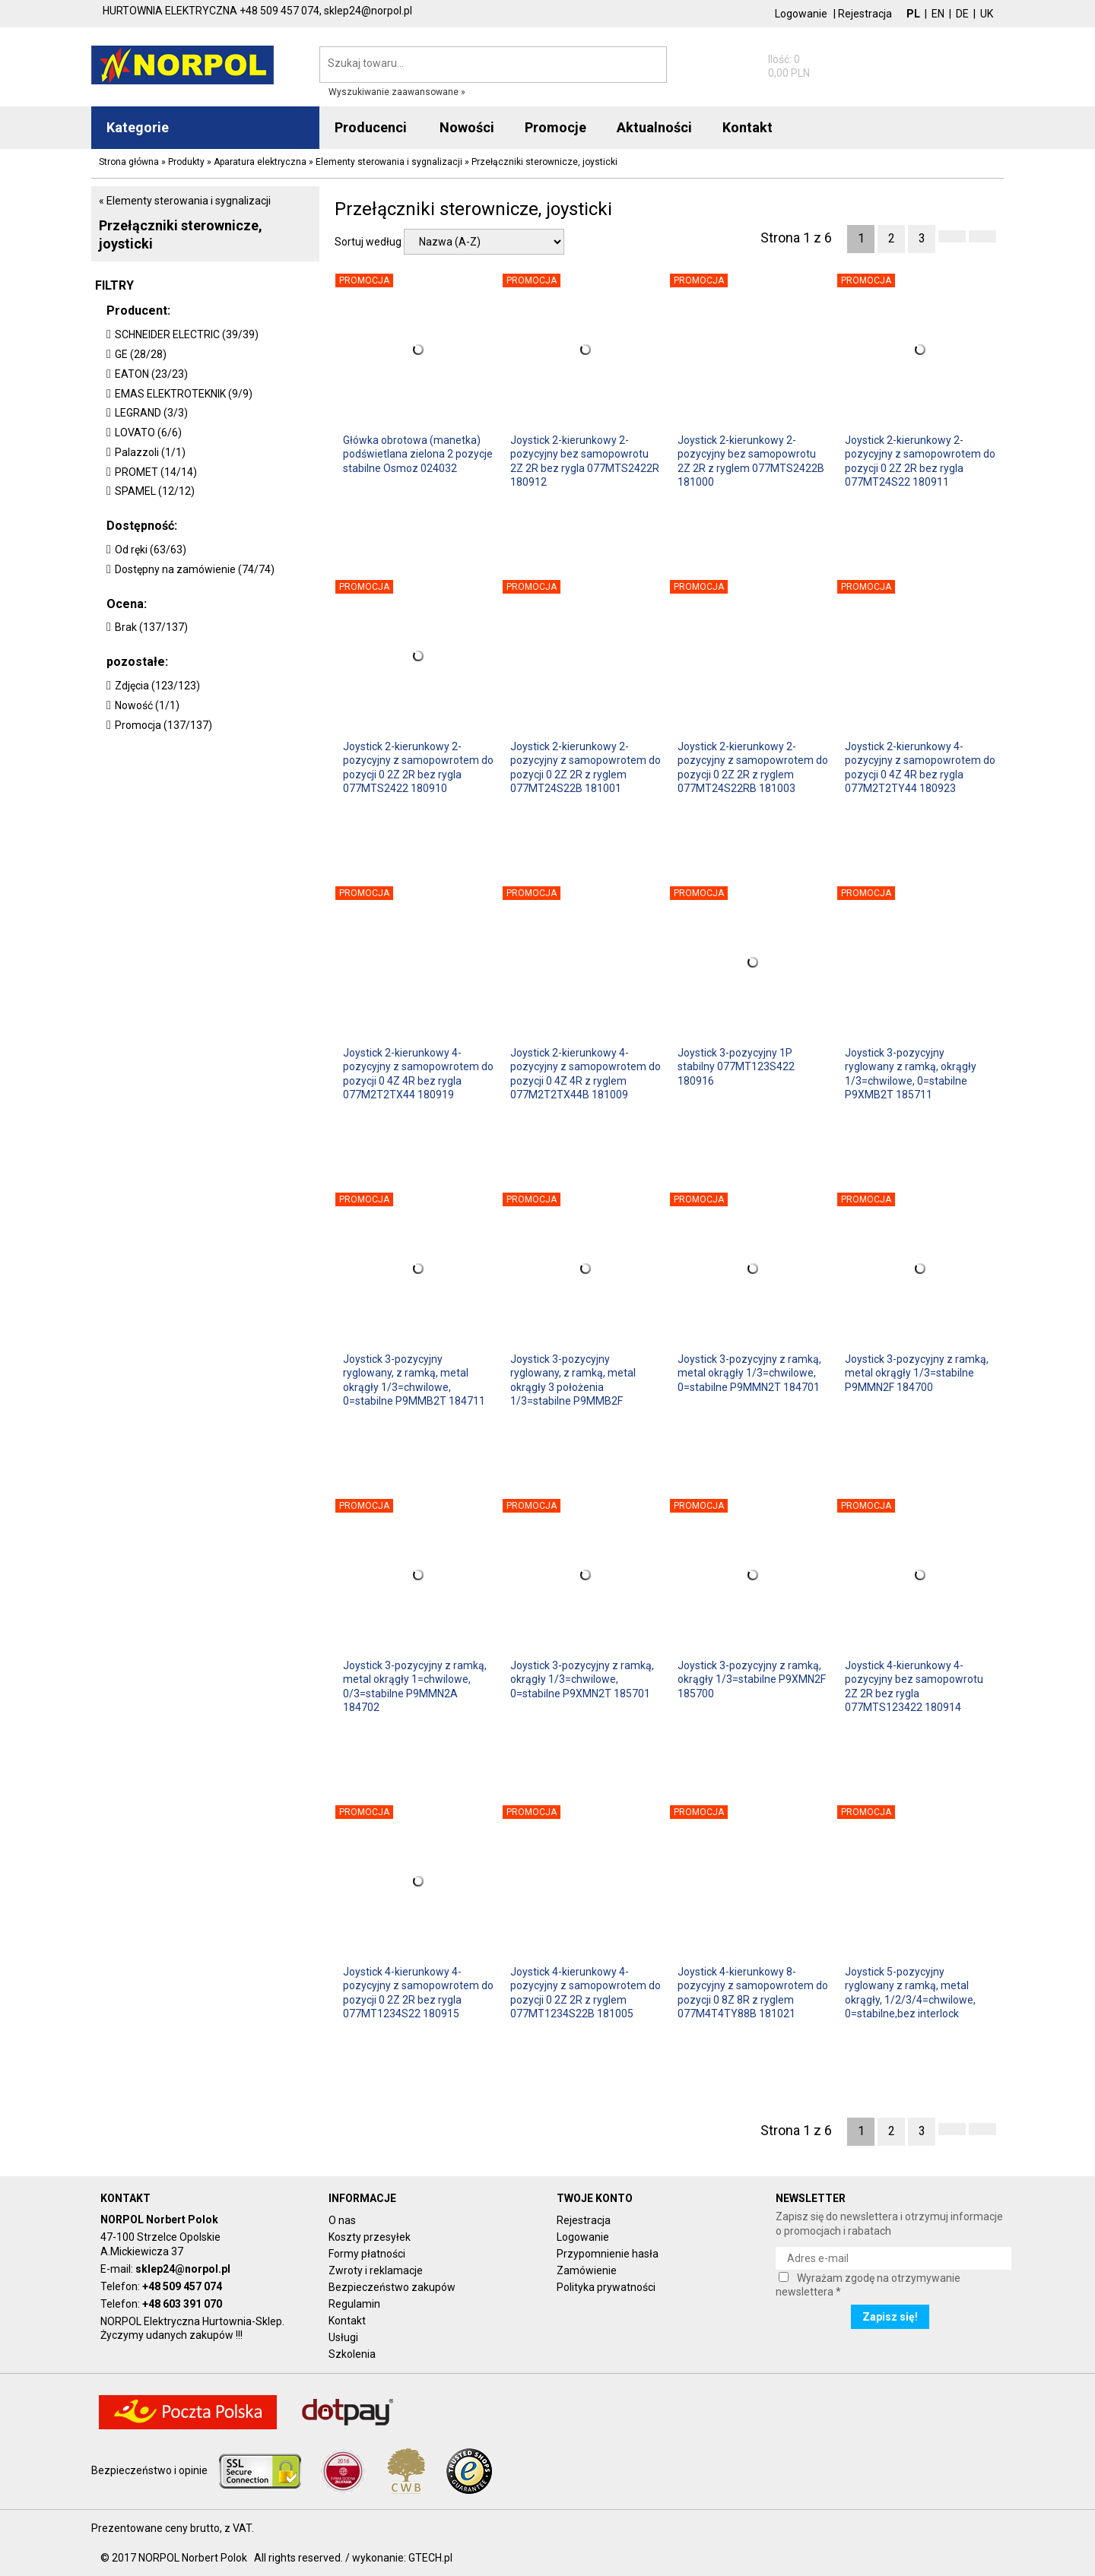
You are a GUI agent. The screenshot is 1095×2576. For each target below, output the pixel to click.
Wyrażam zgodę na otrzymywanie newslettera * (868, 2285)
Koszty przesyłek (369, 2237)
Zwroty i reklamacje (375, 2270)
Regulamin (354, 2304)
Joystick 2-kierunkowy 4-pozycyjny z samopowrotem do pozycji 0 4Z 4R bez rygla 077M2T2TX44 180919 (418, 1073)
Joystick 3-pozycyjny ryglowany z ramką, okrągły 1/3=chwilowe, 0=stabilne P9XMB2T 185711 (910, 1073)
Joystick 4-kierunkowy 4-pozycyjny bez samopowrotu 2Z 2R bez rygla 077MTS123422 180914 (914, 1685)
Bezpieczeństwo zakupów (391, 2287)
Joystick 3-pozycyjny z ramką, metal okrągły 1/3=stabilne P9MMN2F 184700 (917, 1373)
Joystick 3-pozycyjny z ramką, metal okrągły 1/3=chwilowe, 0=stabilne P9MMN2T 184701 (749, 1373)
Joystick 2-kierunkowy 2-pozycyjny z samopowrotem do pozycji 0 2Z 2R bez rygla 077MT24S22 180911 (920, 460)
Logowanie (801, 14)
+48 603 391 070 (182, 2304)
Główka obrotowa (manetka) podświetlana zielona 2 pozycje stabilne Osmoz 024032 (418, 454)
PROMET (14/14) (156, 472)
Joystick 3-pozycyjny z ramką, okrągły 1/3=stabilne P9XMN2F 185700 (752, 1679)
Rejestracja (865, 14)
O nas (342, 2220)
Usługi (343, 2337)
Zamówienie (587, 2270)
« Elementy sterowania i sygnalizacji (185, 201)
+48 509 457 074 (182, 2286)
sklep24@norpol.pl (182, 2269)
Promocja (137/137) (163, 725)
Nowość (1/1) (147, 705)
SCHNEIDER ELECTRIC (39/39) (187, 334)
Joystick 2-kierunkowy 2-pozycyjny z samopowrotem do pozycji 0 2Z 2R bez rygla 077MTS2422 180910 (418, 766)
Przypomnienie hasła (608, 2254)
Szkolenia (352, 2354)
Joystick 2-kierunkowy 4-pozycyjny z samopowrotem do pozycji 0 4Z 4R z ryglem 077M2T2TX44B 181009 (585, 1073)
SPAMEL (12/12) (155, 491)
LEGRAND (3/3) (151, 413)
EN (938, 14)
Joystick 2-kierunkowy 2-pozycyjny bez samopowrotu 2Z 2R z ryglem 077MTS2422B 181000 (751, 460)
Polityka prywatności (606, 2287)
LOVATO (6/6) (148, 432)
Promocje (555, 127)
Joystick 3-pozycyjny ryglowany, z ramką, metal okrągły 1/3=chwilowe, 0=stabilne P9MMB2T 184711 (414, 1379)
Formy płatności (366, 2254)
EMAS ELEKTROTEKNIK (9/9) (183, 394)
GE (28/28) (141, 354)
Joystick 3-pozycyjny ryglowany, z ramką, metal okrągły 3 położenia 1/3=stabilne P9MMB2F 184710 (573, 1379)
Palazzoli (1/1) (150, 452)
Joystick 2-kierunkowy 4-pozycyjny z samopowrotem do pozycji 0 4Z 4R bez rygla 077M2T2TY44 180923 (920, 766)
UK (986, 14)
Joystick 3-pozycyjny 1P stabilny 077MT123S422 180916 (736, 1066)
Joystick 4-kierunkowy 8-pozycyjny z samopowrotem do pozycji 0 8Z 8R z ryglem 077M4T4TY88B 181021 (753, 1992)
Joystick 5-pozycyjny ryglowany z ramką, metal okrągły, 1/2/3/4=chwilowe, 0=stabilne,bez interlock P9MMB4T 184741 (910, 1992)
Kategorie (137, 127)
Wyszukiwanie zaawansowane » (396, 92)
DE (962, 14)
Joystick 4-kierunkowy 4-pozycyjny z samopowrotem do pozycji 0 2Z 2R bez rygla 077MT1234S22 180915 (418, 1992)
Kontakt (347, 2321)
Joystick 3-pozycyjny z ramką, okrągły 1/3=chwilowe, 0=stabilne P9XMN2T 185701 (582, 1679)
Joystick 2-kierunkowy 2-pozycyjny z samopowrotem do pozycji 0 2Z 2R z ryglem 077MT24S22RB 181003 (753, 766)
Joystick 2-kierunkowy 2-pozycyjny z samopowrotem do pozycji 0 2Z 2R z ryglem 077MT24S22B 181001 (585, 766)
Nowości (467, 127)
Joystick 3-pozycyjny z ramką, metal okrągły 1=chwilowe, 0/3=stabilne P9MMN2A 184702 (415, 1685)
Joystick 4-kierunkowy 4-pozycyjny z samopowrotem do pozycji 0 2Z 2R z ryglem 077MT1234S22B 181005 (585, 1992)
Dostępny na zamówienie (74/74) (195, 569)
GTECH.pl (430, 2558)
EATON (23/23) (151, 374)
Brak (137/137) (151, 627)
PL (913, 14)
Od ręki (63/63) (150, 549)
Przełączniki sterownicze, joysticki (180, 234)
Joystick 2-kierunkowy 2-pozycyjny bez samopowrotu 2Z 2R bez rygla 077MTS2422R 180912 (584, 460)
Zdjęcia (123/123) (157, 686)
